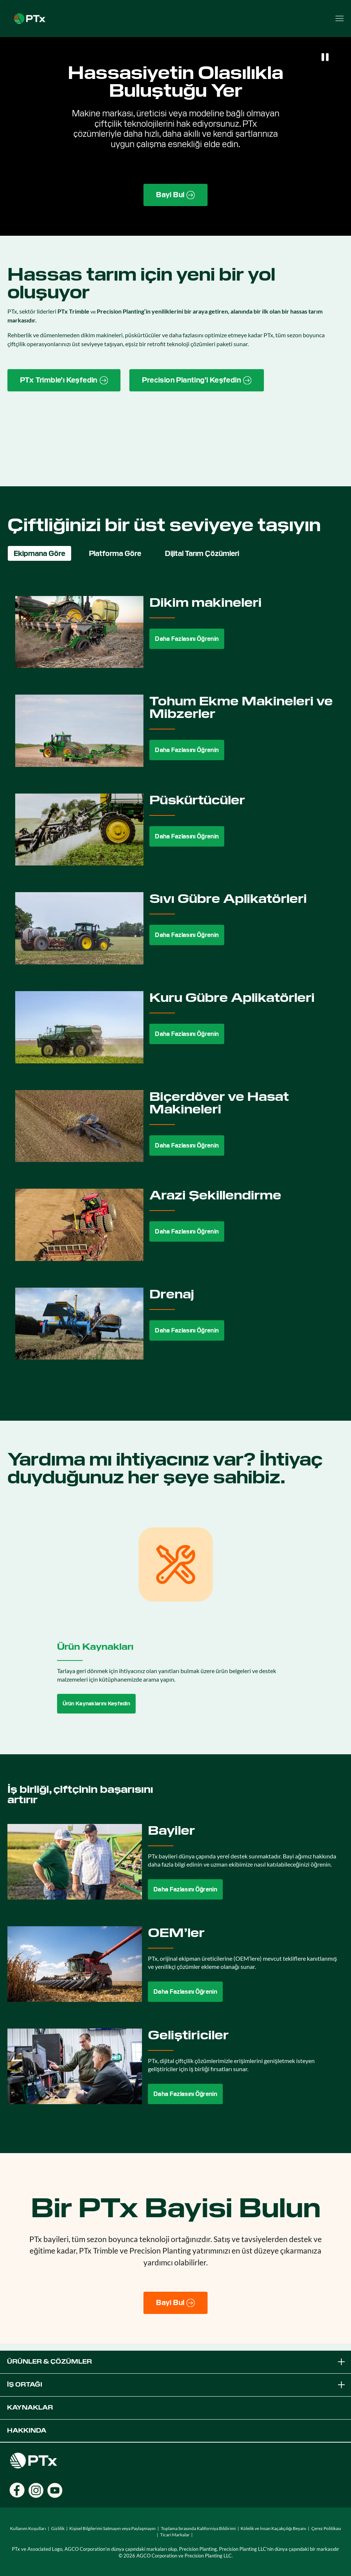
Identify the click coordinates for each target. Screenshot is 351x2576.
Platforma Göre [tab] (115, 553)
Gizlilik (57, 2528)
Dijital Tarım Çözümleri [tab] (202, 553)
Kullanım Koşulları (28, 2528)
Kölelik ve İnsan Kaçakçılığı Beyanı (273, 2528)
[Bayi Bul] (175, 2303)
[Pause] (325, 57)
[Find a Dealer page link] (175, 195)
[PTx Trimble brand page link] (63, 380)
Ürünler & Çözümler (177, 2362)
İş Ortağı (177, 2385)
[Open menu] (339, 18)
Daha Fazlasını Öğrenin (187, 639)
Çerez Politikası (326, 2528)
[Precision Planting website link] (196, 380)
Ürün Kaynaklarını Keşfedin (96, 1703)
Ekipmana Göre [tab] (39, 553)
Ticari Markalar (175, 2534)
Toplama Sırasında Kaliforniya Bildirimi (198, 2528)
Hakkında (26, 2430)
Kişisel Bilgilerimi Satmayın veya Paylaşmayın (112, 2528)
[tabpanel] (175, 983)
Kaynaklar (30, 2407)
